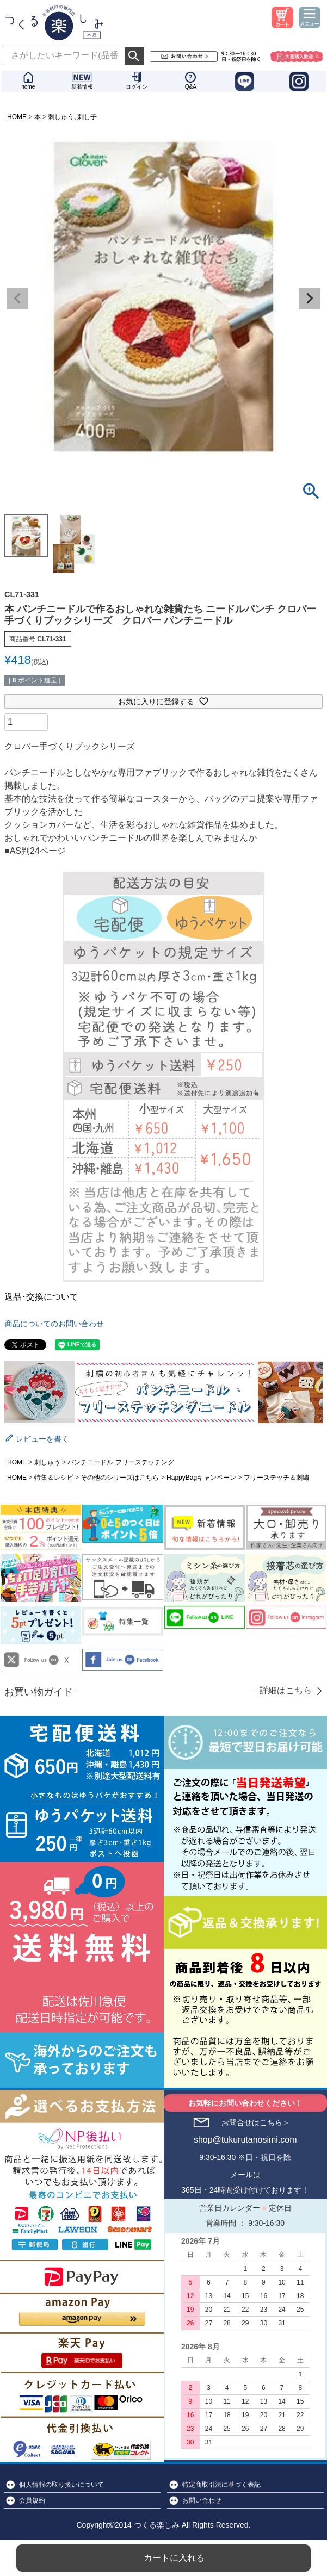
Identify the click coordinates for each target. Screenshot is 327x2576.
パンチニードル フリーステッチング (120, 1462)
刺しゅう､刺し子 (72, 117)
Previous (17, 298)
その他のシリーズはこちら (120, 1477)
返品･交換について (41, 1296)
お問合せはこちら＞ (255, 2122)
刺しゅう (47, 1462)
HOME (17, 117)
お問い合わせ (201, 2500)
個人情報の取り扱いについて (61, 2484)
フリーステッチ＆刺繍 (276, 1477)
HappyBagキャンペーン (201, 1477)
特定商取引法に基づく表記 (221, 2484)
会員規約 (32, 2500)
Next (309, 298)
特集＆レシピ (53, 1477)
